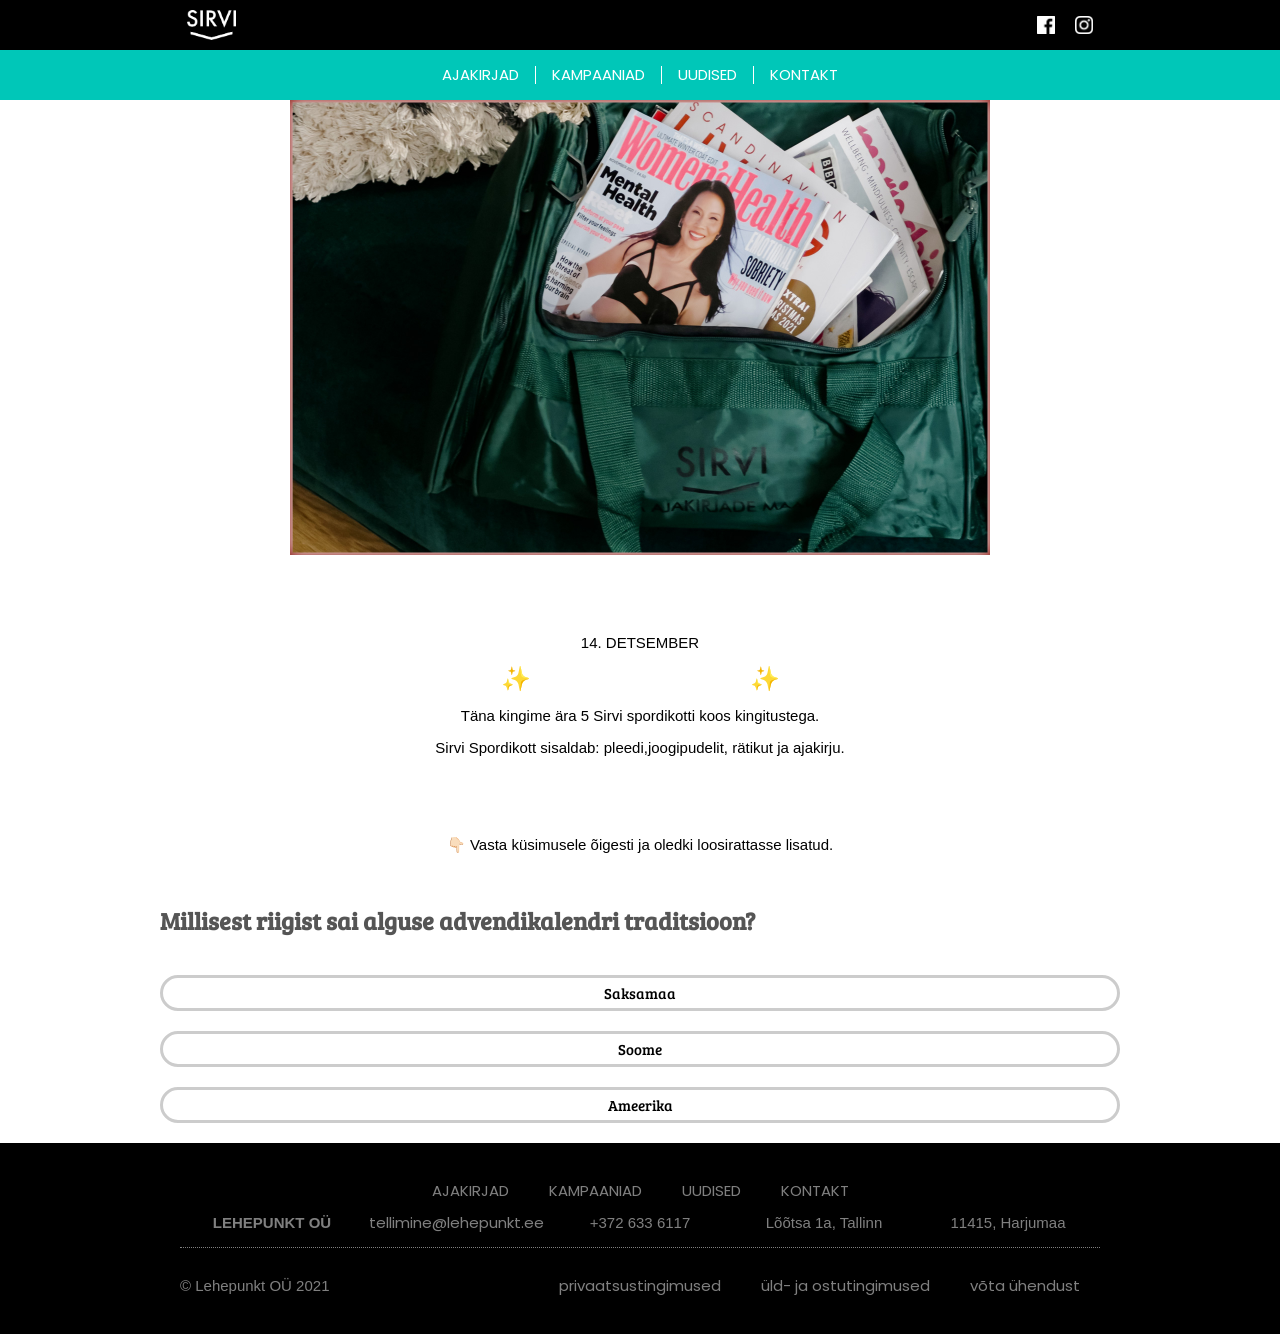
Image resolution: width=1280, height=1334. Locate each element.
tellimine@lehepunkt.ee (456, 1222)
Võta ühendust (1025, 1285)
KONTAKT (804, 74)
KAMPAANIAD (598, 74)
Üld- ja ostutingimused (845, 1285)
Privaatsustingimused (640, 1285)
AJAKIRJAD (480, 74)
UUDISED (707, 74)
